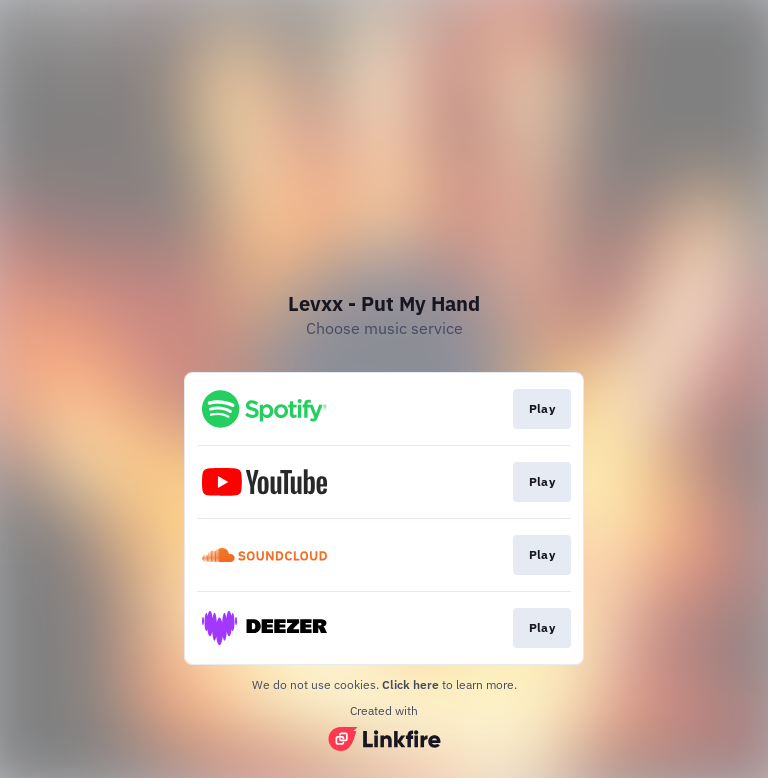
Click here (410, 684)
